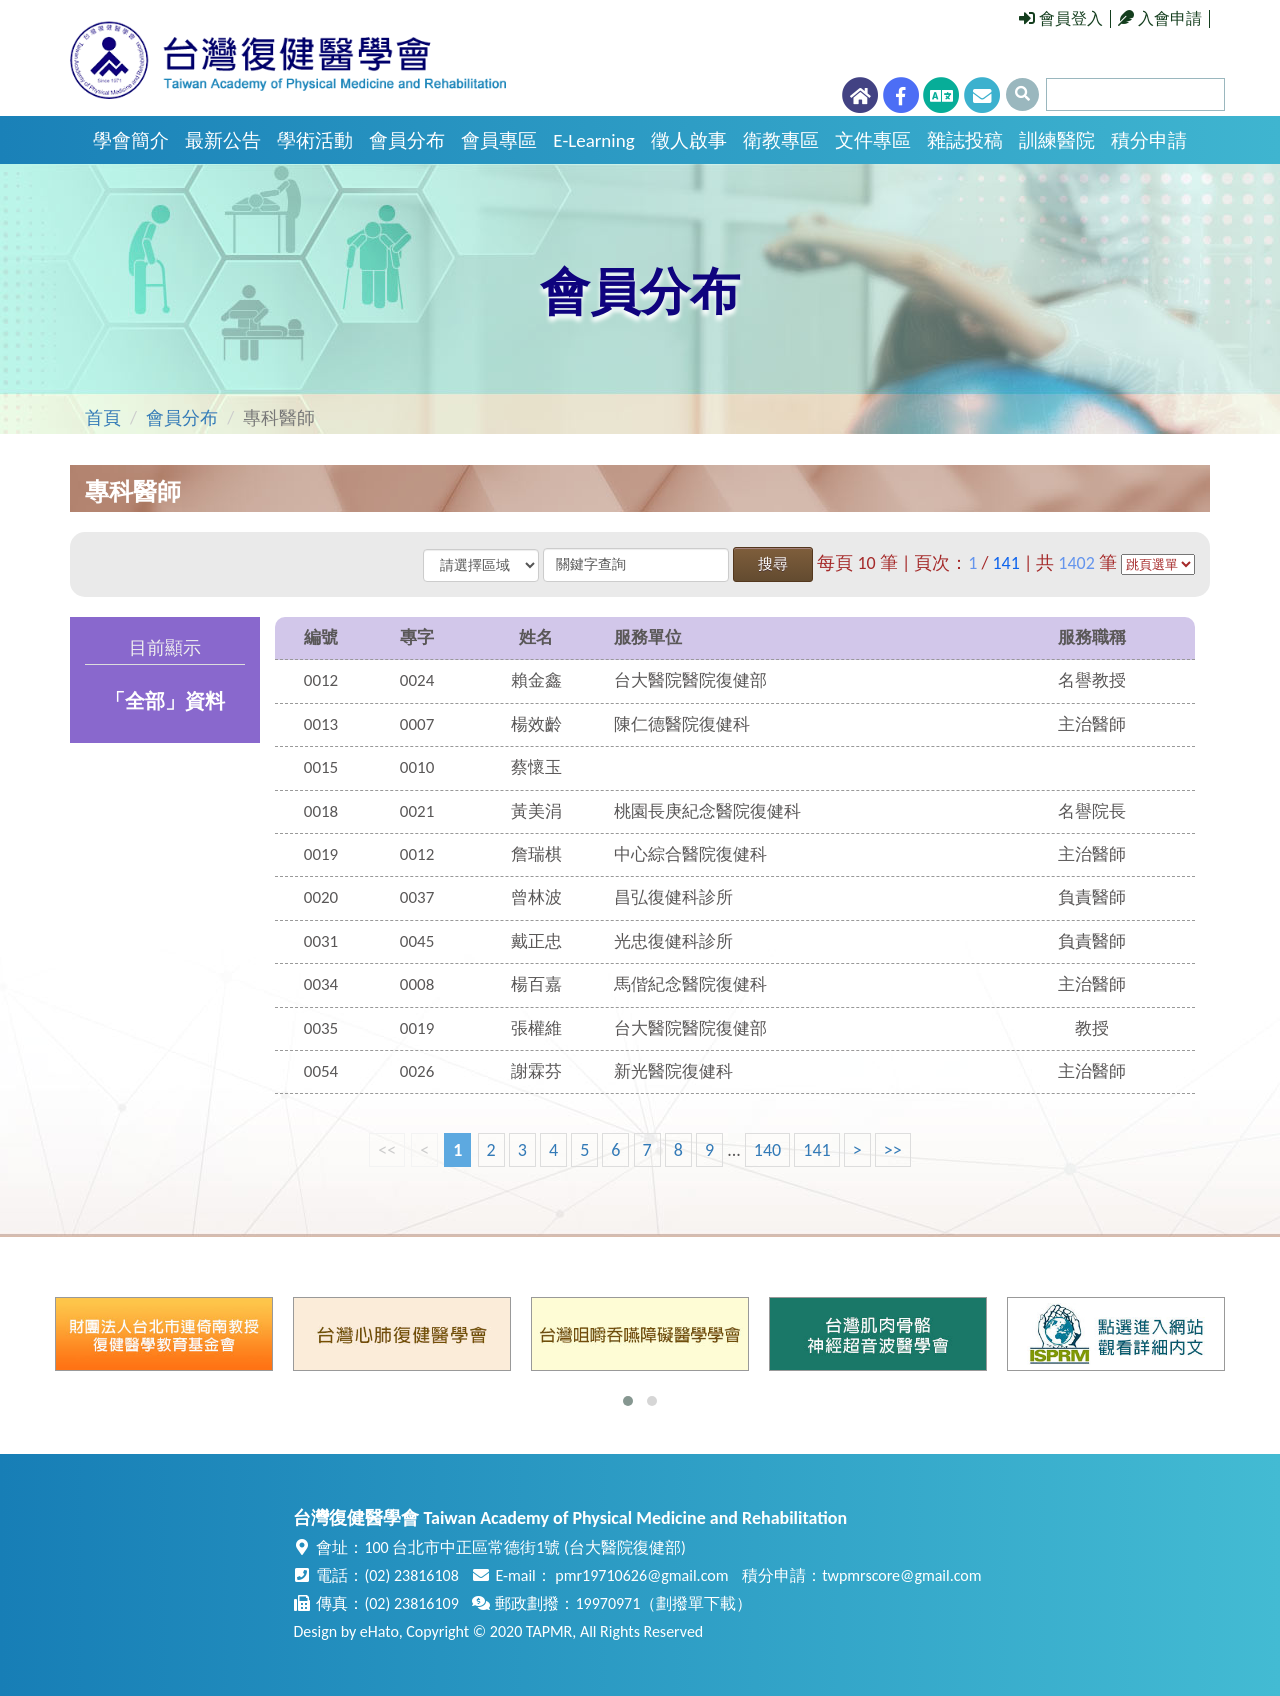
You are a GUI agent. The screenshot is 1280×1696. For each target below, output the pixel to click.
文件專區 (873, 140)
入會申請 (1160, 18)
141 (816, 1150)
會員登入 (1061, 18)
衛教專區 (781, 140)
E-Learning (593, 140)
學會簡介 (131, 140)
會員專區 (499, 140)
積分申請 (1149, 140)
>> (893, 1150)
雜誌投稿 (965, 140)
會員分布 (407, 140)
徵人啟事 (689, 140)
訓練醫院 (1057, 140)
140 (767, 1150)
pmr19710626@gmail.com (641, 1575)
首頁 (103, 418)
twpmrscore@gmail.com (901, 1575)
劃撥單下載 (696, 1603)
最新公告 (223, 140)
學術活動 (315, 140)
